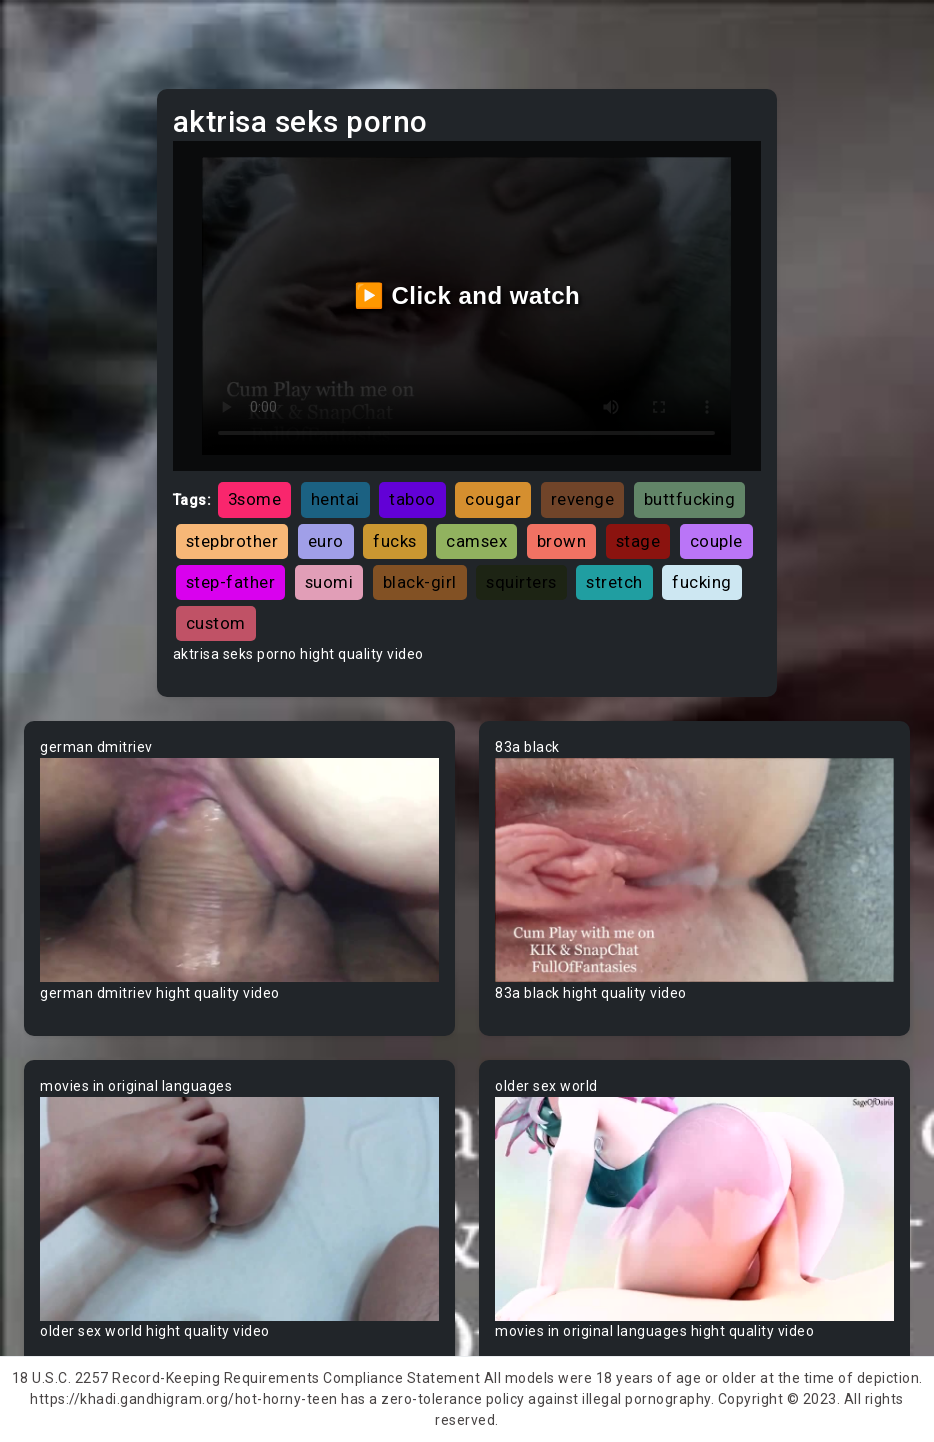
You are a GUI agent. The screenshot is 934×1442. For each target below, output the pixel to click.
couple (716, 541)
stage (638, 541)
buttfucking (690, 499)
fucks (395, 541)
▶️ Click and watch (467, 295)
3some (255, 499)
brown (562, 541)
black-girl (420, 582)
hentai (335, 499)
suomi (329, 582)
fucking (702, 582)
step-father (231, 582)
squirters (521, 582)
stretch (614, 582)
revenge (583, 499)
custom (216, 623)
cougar (493, 499)
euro (326, 541)
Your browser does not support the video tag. (239, 870)
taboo (412, 499)
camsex (476, 541)
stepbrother (232, 541)
